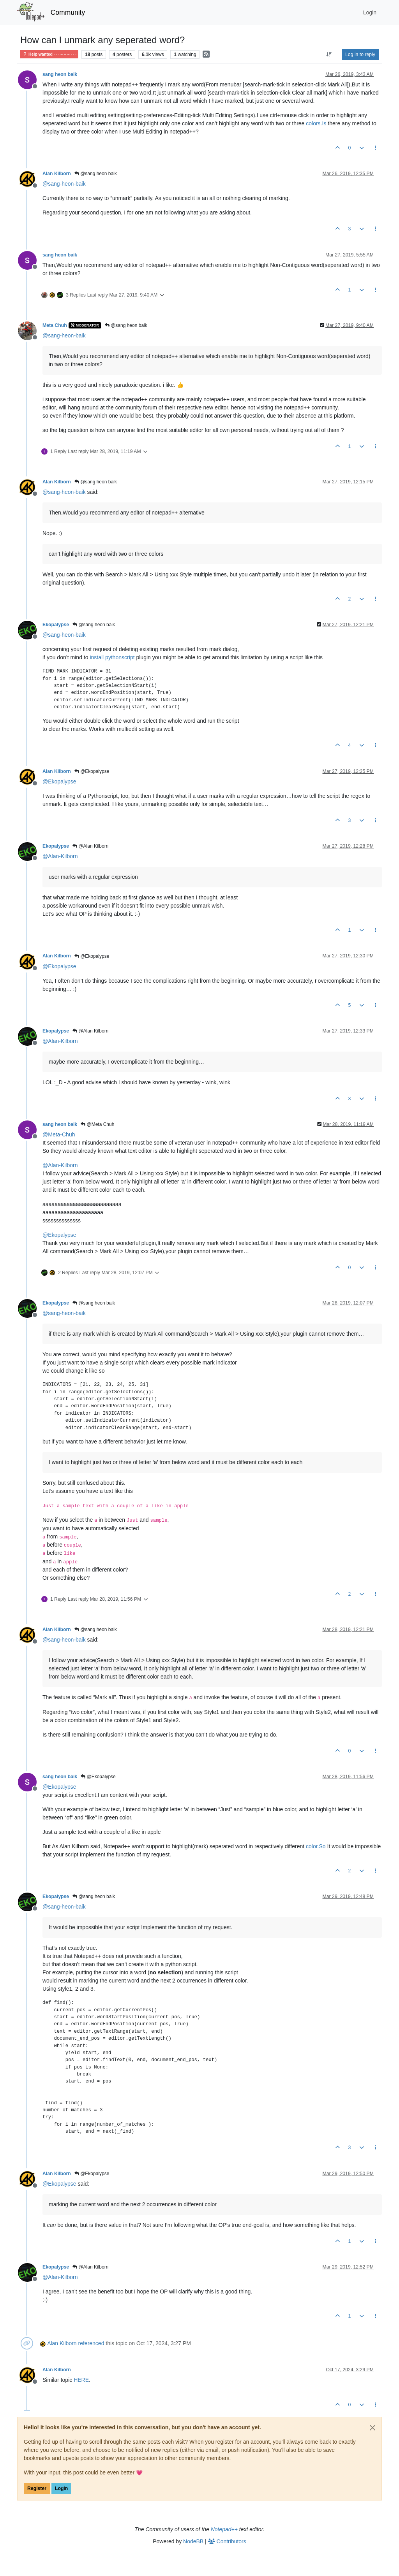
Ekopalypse (55, 624)
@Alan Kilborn (90, 846)
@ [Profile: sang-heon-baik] (64, 184)
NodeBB (193, 2541)
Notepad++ (224, 2529)
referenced (91, 2343)
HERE (81, 2380)
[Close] (372, 2427)
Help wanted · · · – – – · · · (49, 54)
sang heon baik (59, 74)
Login (61, 2488)
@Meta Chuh (97, 1124)
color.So (316, 1846)
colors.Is (316, 123)
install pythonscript (112, 657)
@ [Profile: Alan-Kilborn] (60, 856)
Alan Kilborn (56, 173)
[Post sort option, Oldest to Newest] (329, 54)
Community (68, 12)
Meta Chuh (54, 325)
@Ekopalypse (91, 771)
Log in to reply (360, 54)
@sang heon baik (95, 173)
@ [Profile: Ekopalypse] (59, 781)
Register (36, 2488)
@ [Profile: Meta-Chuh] (58, 1134)
